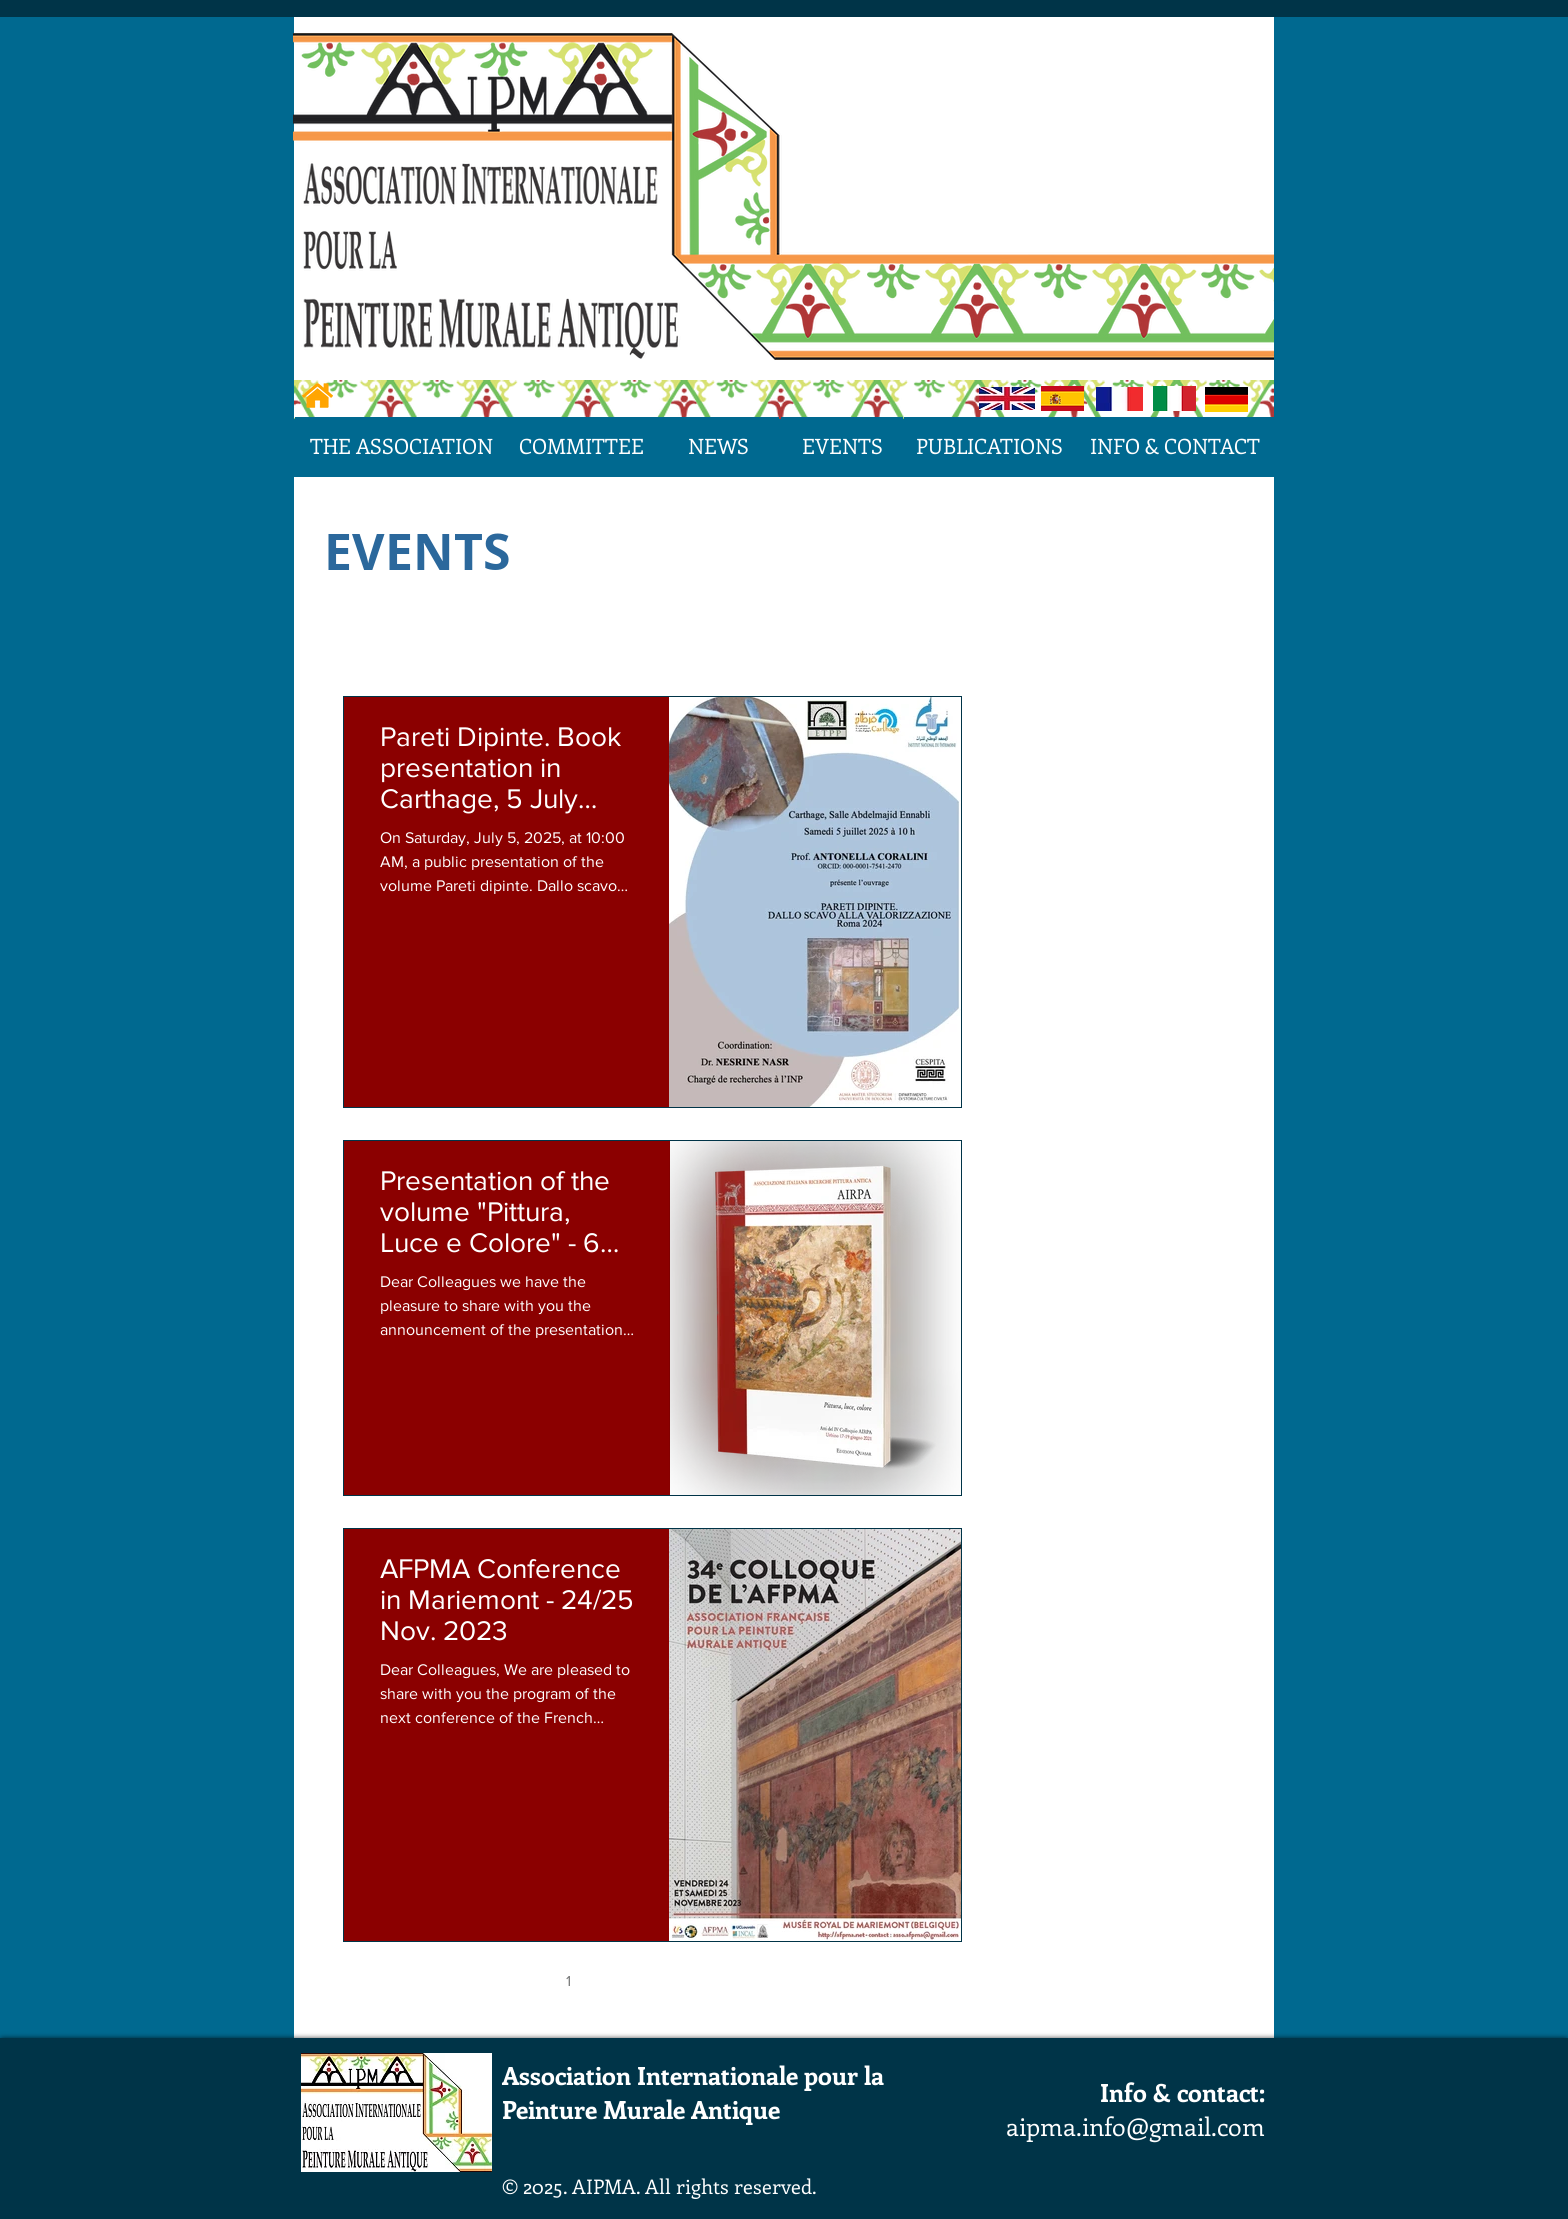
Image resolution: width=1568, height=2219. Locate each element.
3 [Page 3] (653, 1980)
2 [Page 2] (610, 1980)
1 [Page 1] (568, 1980)
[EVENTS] (842, 446)
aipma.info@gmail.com (1135, 2126)
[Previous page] (527, 1980)
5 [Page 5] (736, 1980)
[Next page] (779, 1980)
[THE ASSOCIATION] (401, 446)
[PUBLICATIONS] (989, 446)
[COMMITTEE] (581, 446)
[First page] (485, 1980)
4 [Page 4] (695, 1980)
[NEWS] (718, 446)
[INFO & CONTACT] (1175, 446)
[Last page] (821, 1980)
